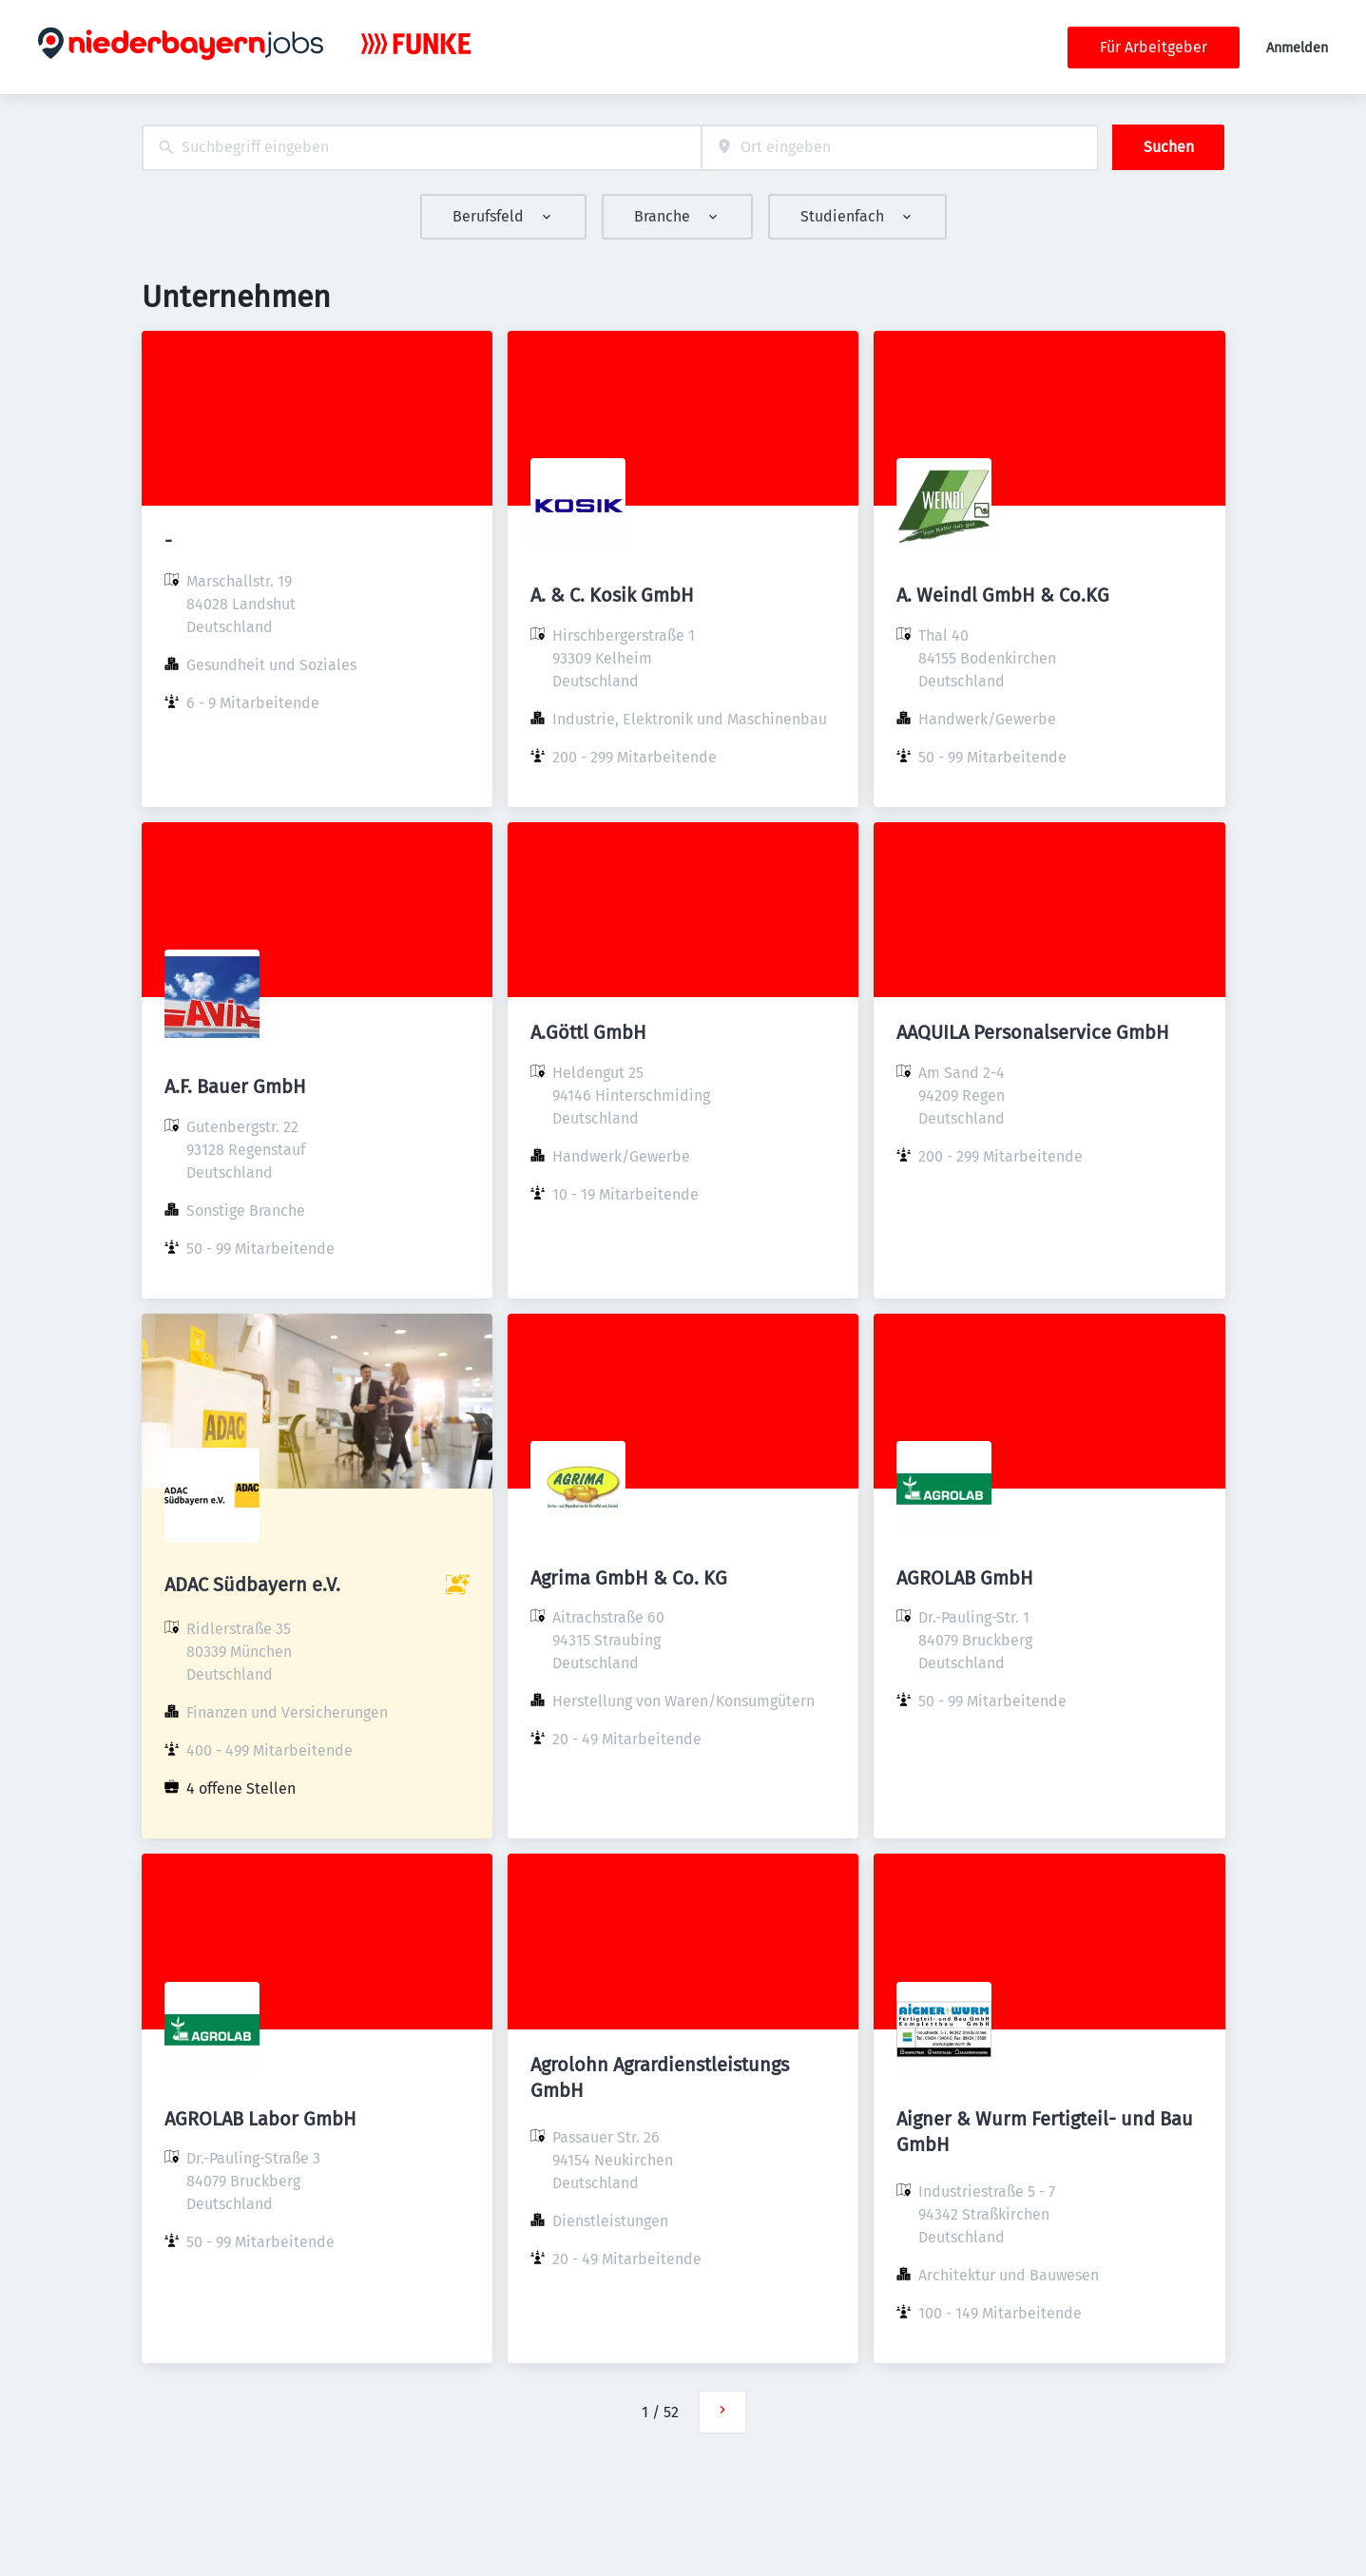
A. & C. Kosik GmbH (612, 595)
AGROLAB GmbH (964, 1578)
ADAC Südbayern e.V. (252, 1584)
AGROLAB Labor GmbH (260, 2118)
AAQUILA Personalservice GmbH (1032, 1032)
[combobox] (422, 148)
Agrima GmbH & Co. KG (628, 1578)
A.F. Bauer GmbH (235, 1086)
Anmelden (1297, 48)
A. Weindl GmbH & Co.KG (1002, 595)
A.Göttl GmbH (588, 1032)
